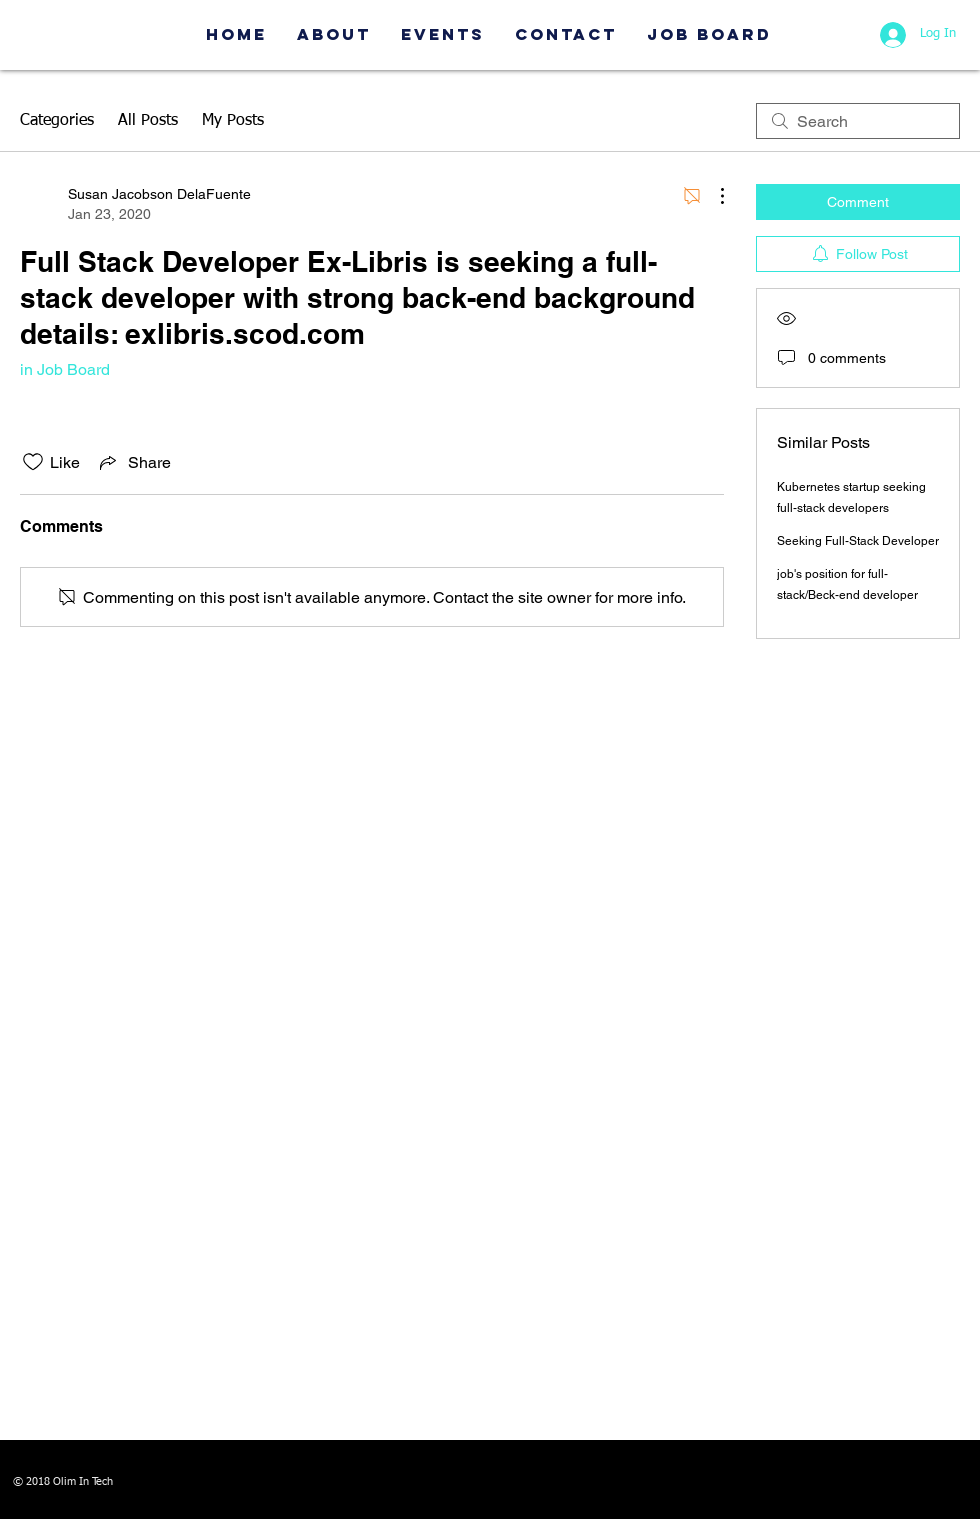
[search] (858, 121)
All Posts (148, 121)
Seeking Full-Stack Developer (858, 541)
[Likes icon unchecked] (33, 462)
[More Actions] (712, 196)
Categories (57, 121)
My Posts (233, 121)
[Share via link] (133, 462)
